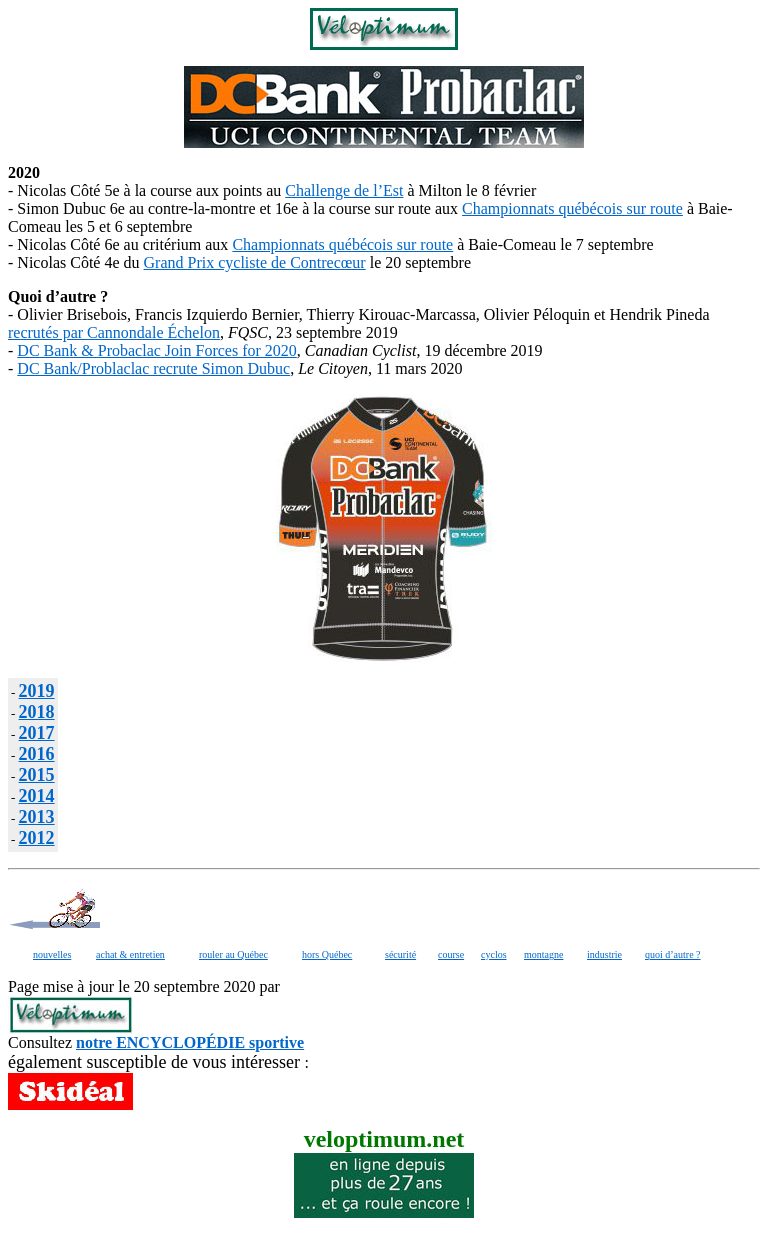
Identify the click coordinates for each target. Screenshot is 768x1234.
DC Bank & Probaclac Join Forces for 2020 (157, 350)
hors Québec (327, 954)
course (451, 954)
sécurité (400, 954)
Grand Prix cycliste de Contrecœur (255, 262)
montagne (543, 954)
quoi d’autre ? (673, 954)
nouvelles (52, 954)
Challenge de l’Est (344, 190)
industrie (604, 954)
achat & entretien (130, 954)
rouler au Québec (233, 954)
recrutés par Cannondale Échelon (114, 332)
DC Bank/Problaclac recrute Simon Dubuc (153, 368)
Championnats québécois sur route (572, 208)
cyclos (494, 954)
